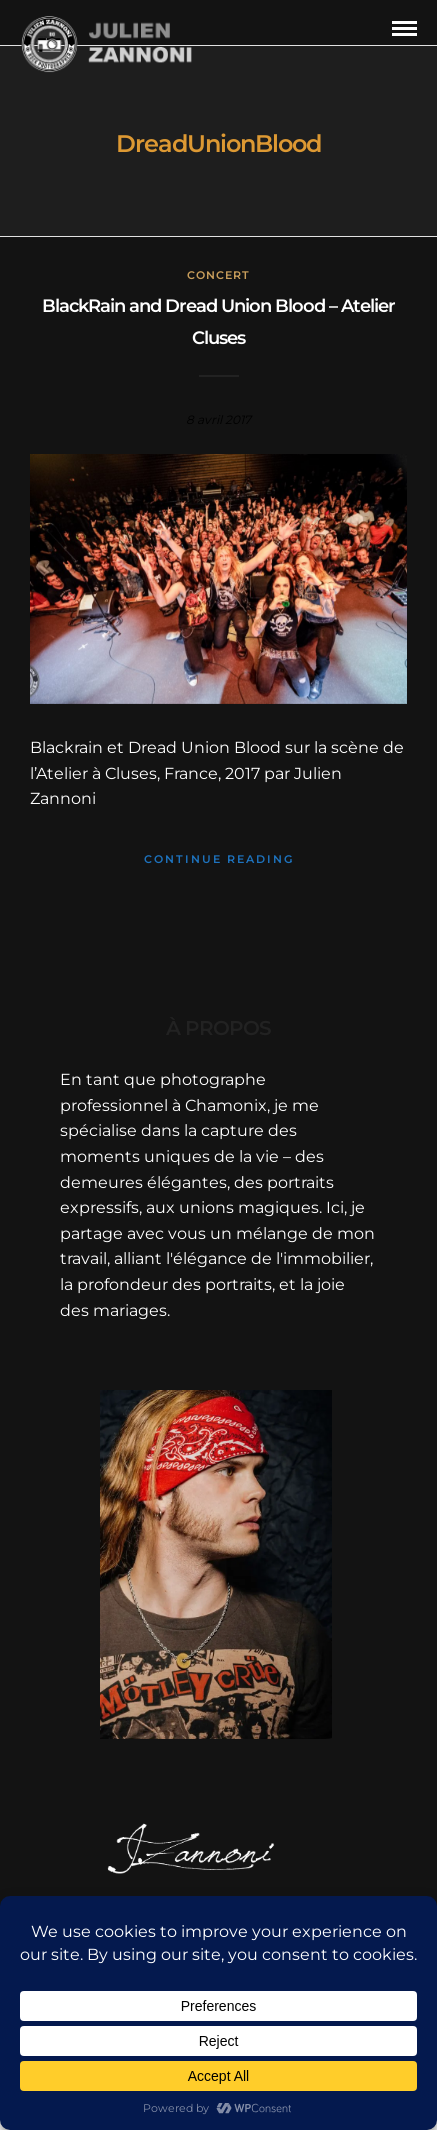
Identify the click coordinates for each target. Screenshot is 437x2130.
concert (218, 275)
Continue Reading (219, 859)
